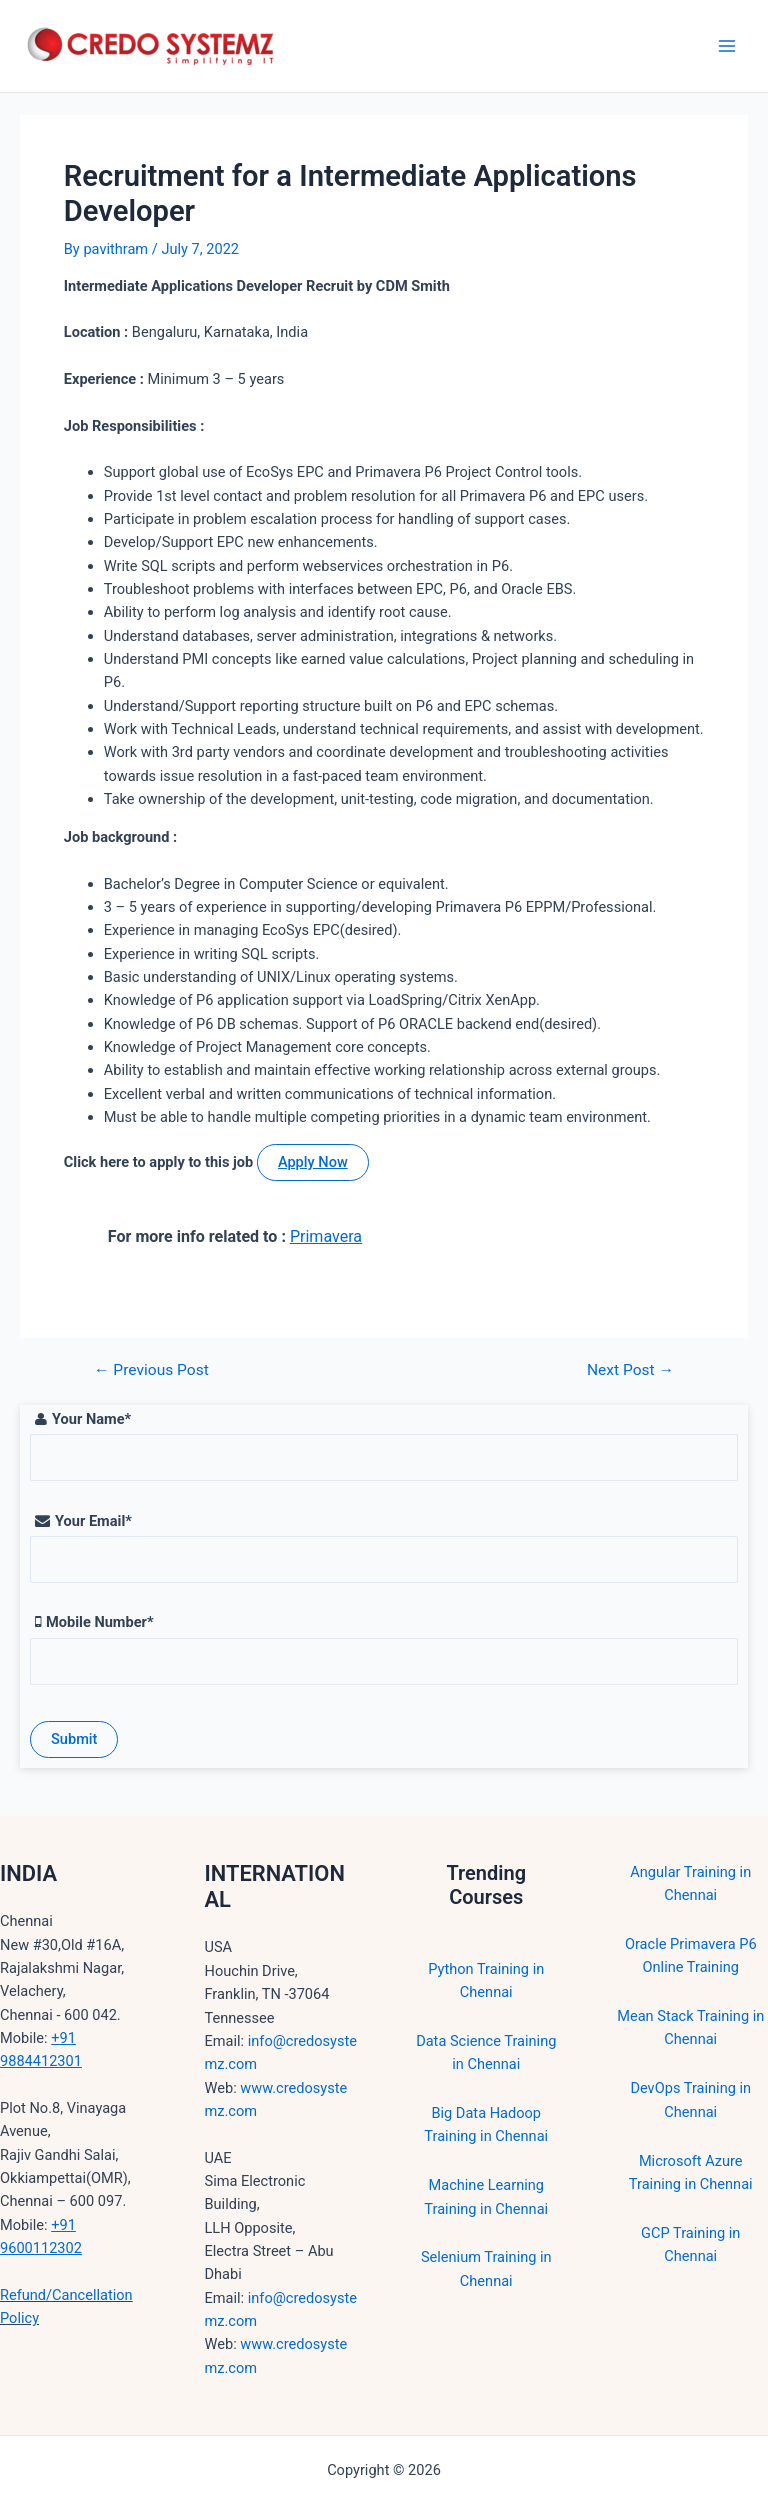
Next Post (630, 1371)
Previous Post (151, 1371)
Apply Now (313, 1162)
